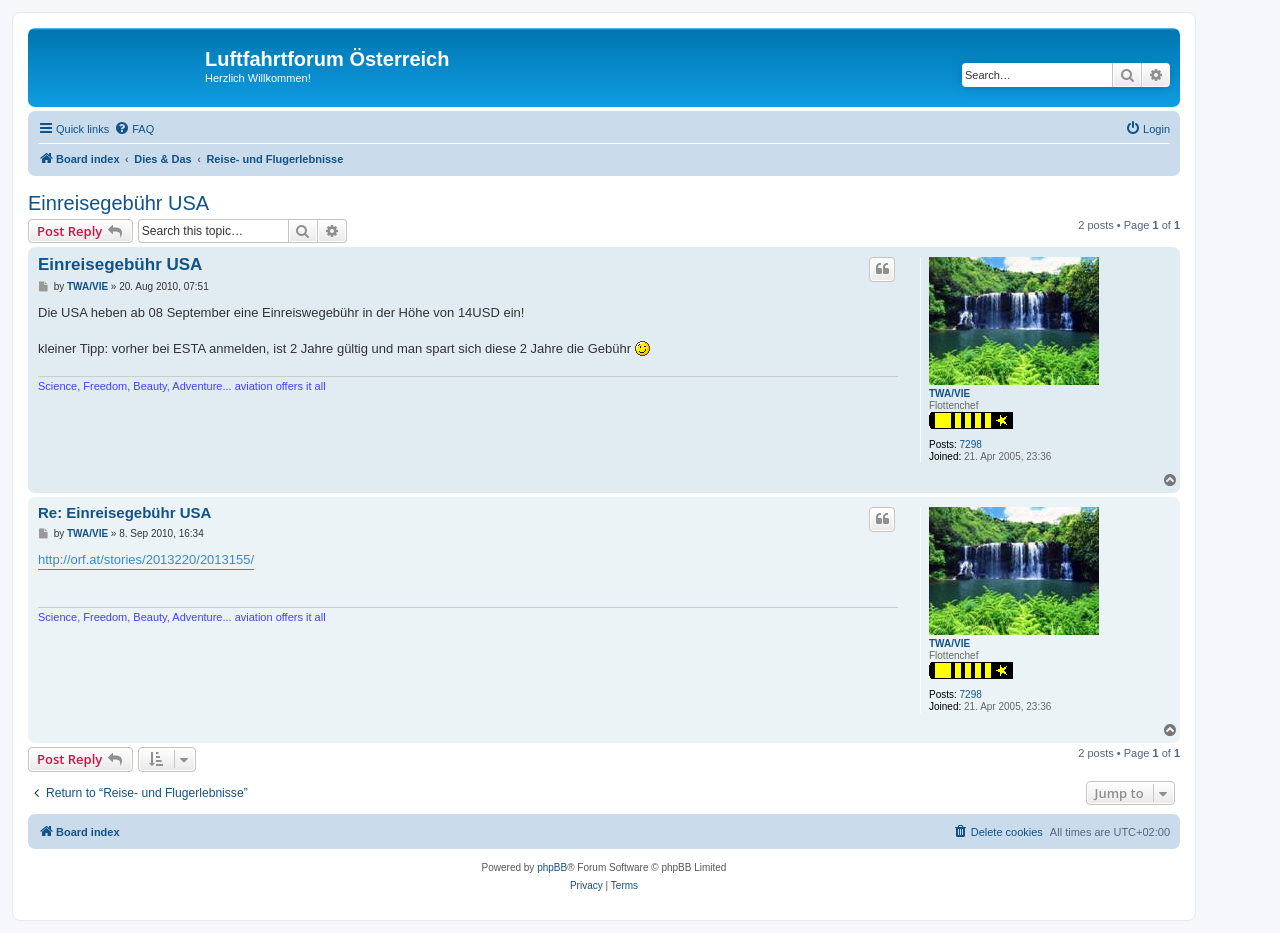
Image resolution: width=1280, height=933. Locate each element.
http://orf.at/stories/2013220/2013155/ (146, 559)
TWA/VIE (949, 393)
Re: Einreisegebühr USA (124, 512)
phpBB (552, 867)
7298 (971, 444)
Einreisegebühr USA (118, 203)
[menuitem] (134, 129)
